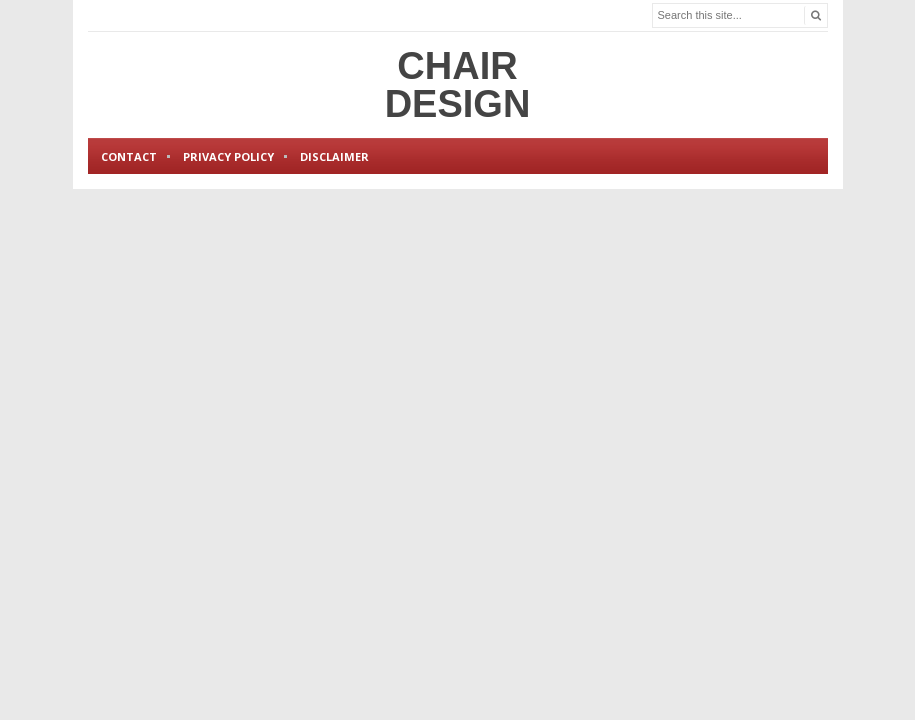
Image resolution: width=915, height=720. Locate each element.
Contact (129, 156)
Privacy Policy (228, 156)
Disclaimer (334, 156)
